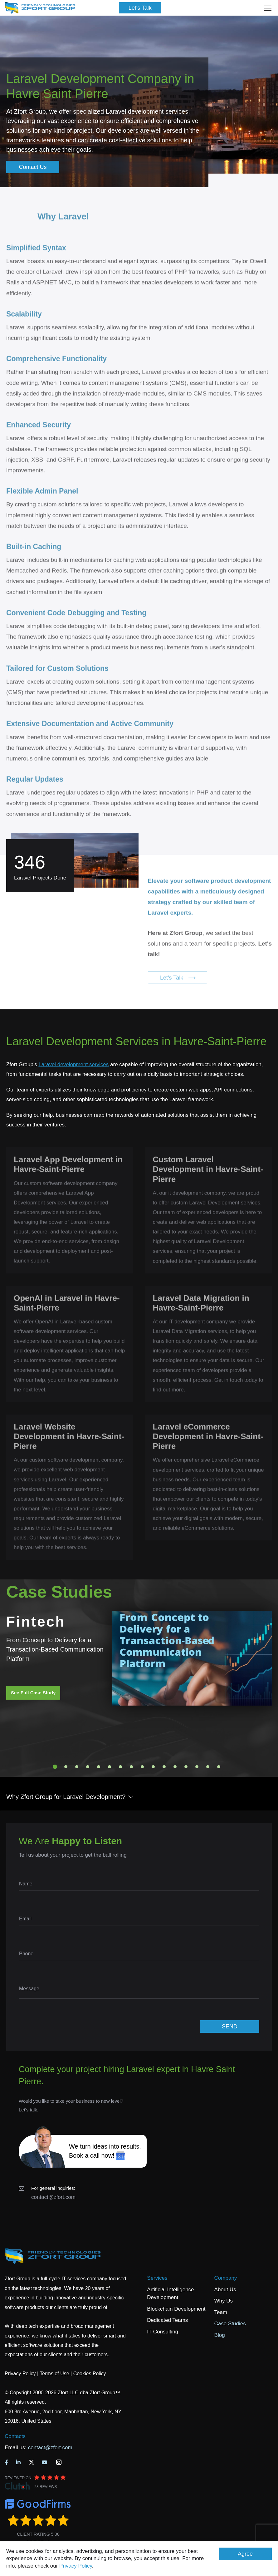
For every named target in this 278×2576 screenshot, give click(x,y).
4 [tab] (87, 1766)
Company (225, 2278)
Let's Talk (140, 8)
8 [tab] (131, 1766)
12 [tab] (175, 1766)
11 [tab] (164, 1766)
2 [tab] (65, 1766)
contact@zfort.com (53, 2197)
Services (157, 2278)
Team (220, 2312)
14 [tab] (196, 1766)
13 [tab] (186, 1766)
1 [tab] (54, 1766)
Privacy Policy (75, 2566)
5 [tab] (98, 1766)
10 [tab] (153, 1766)
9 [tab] (142, 1766)
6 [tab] (109, 1766)
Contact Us (32, 167)
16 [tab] (218, 1766)
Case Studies (230, 2324)
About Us (225, 2290)
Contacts (15, 2436)
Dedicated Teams (167, 2320)
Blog (219, 2335)
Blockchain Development (176, 2309)
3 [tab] (76, 1766)
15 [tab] (207, 1766)
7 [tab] (120, 1766)
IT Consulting (162, 2332)
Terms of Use (54, 2373)
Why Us (223, 2301)
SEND (229, 2026)
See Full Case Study (33, 1692)
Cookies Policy (89, 2373)
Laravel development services (73, 1064)
